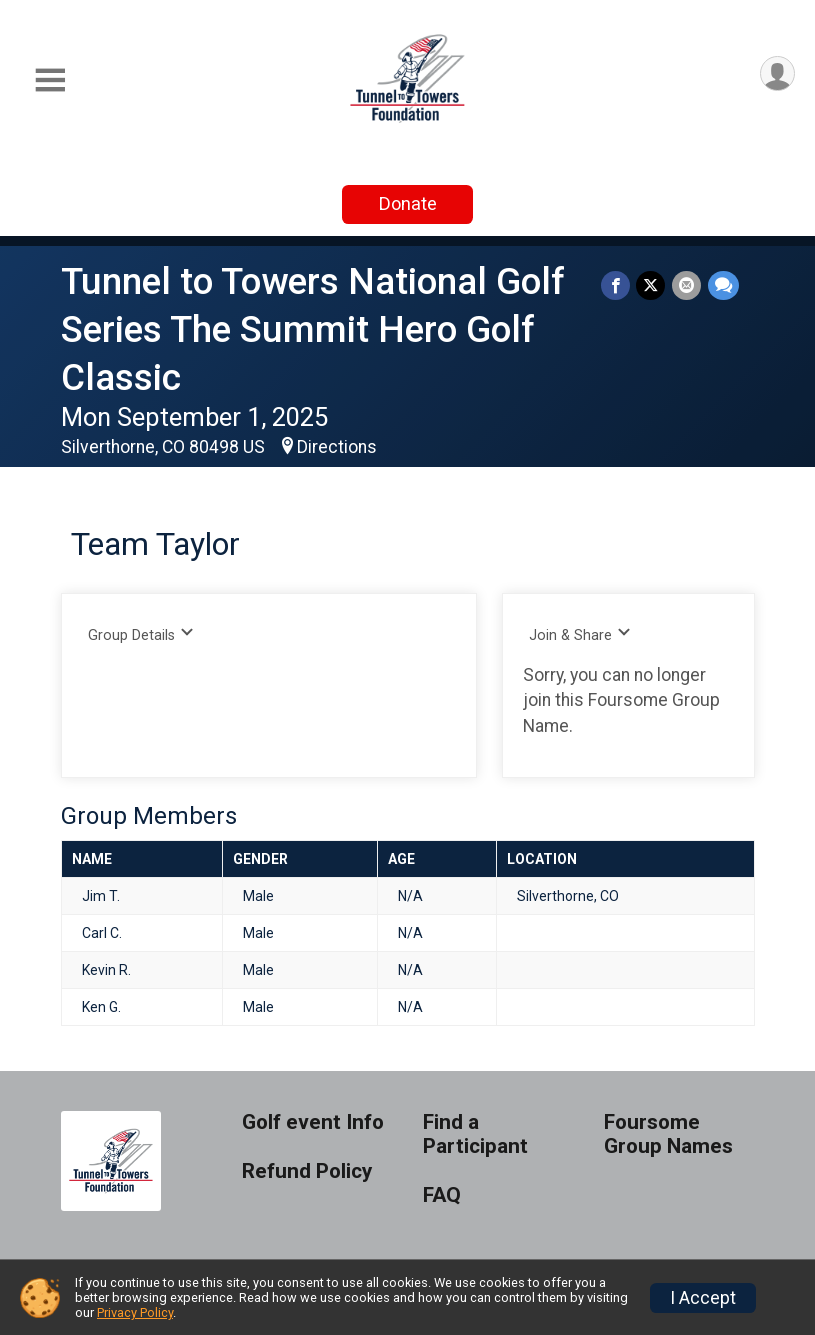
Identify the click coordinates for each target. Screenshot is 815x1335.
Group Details (141, 634)
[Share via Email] (687, 285)
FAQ (442, 1195)
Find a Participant (475, 1134)
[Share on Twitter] (652, 285)
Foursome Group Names (668, 1134)
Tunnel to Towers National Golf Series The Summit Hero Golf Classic (313, 329)
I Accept (703, 1298)
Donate (408, 203)
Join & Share (580, 634)
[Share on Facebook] (617, 285)
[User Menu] (776, 74)
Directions (337, 447)
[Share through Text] (723, 285)
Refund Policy (307, 1171)
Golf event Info (313, 1122)
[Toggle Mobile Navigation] (50, 80)
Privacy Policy (135, 1312)
